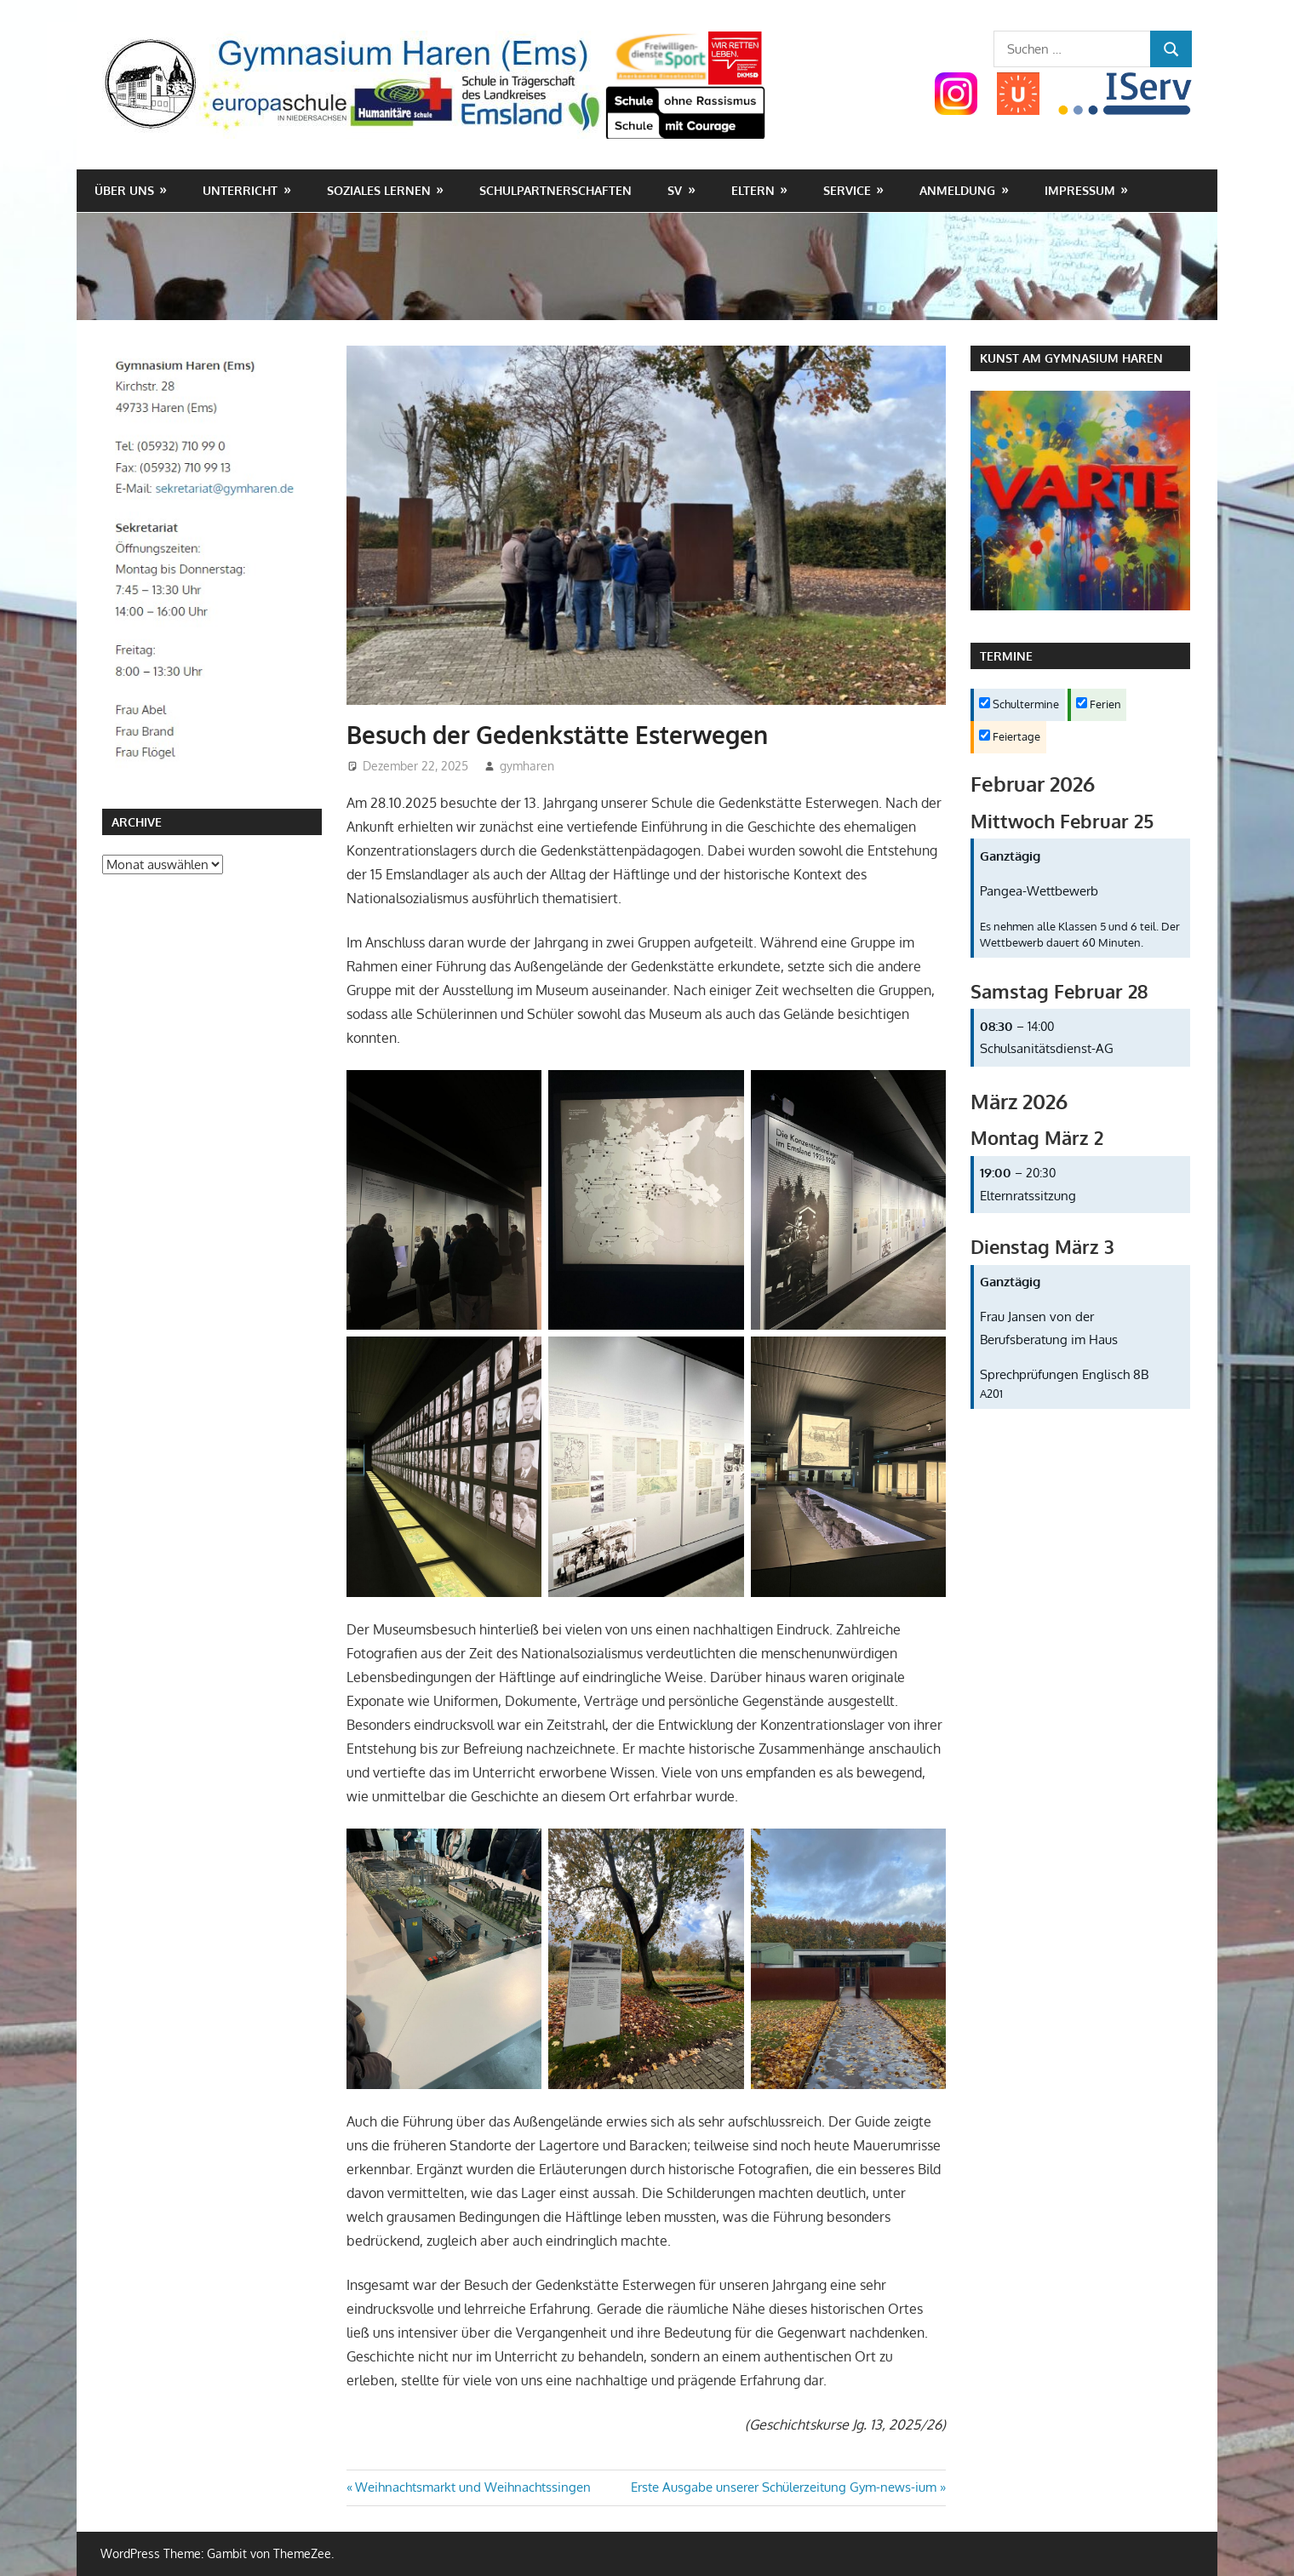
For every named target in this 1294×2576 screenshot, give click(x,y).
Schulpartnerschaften (555, 190)
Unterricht (240, 190)
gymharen (527, 765)
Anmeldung (957, 190)
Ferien (1098, 704)
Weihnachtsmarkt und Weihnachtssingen (472, 2487)
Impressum (1080, 190)
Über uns (124, 190)
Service (847, 190)
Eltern (753, 190)
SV (674, 190)
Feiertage (1009, 736)
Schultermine (1019, 704)
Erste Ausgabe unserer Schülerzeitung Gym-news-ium (783, 2487)
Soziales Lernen (379, 190)
